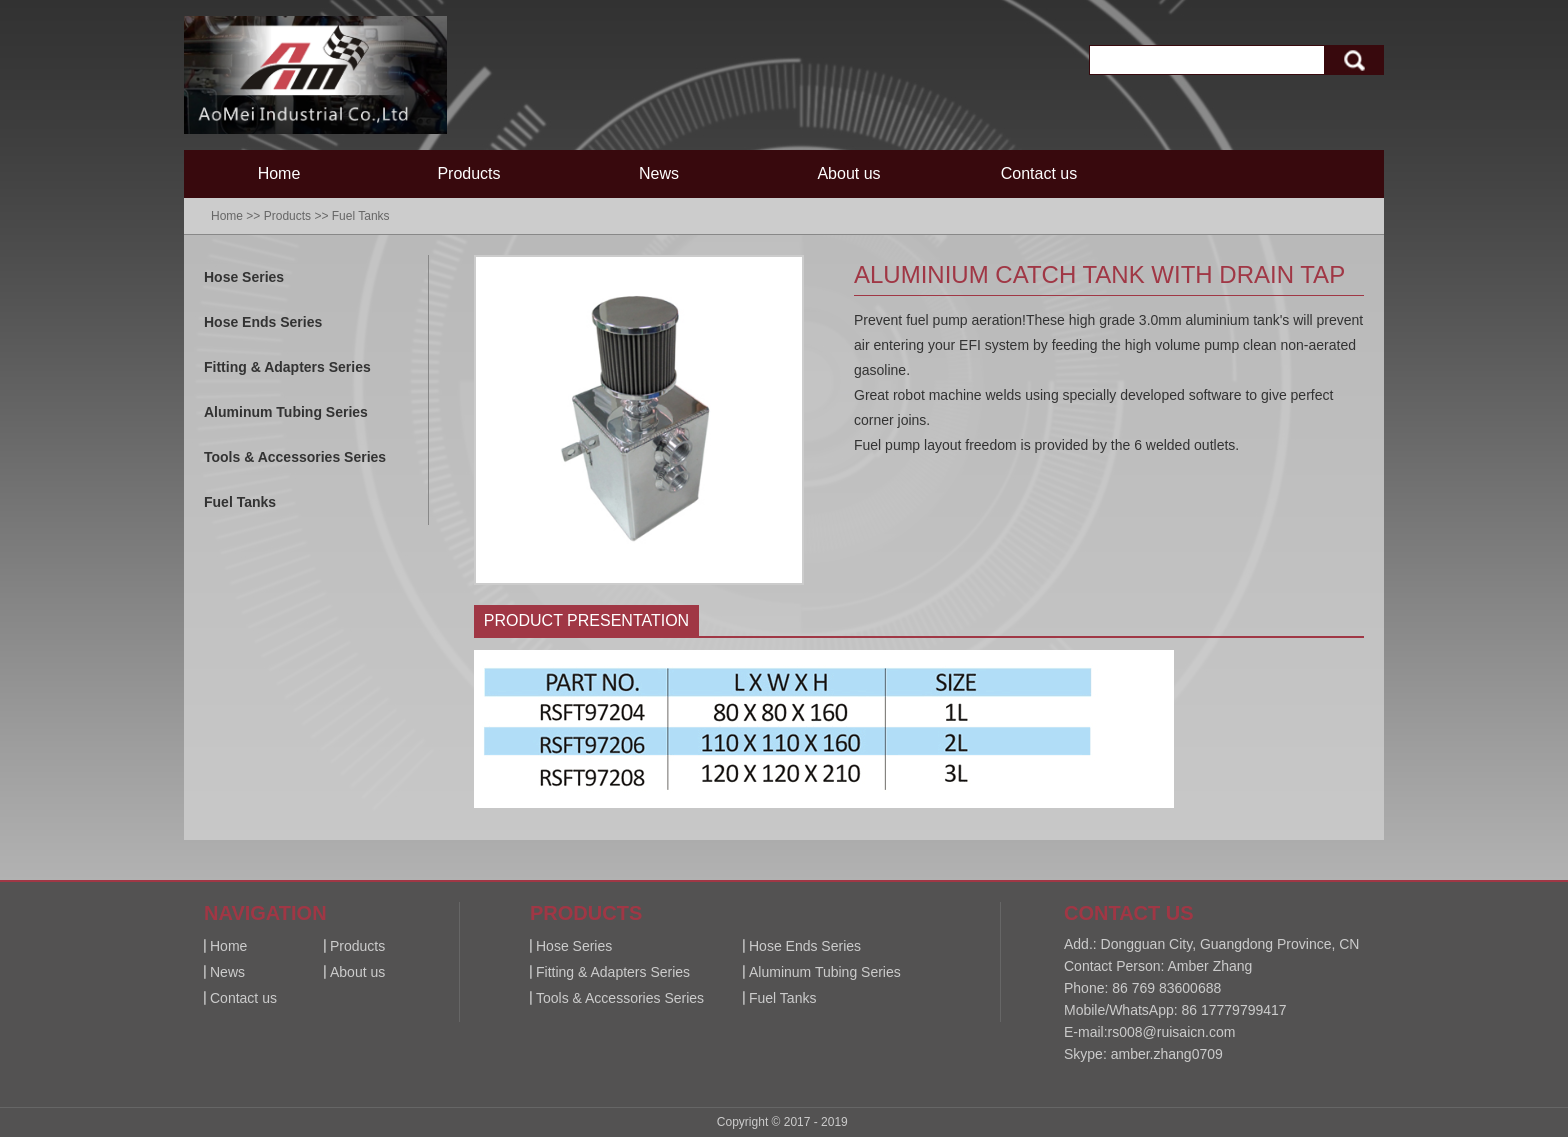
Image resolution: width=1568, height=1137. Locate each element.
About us (848, 173)
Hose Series (244, 277)
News (659, 173)
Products (468, 173)
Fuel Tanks (361, 216)
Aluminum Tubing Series (286, 412)
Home (279, 173)
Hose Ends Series (263, 322)
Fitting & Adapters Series (287, 367)
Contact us (1039, 173)
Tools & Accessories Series (295, 457)
